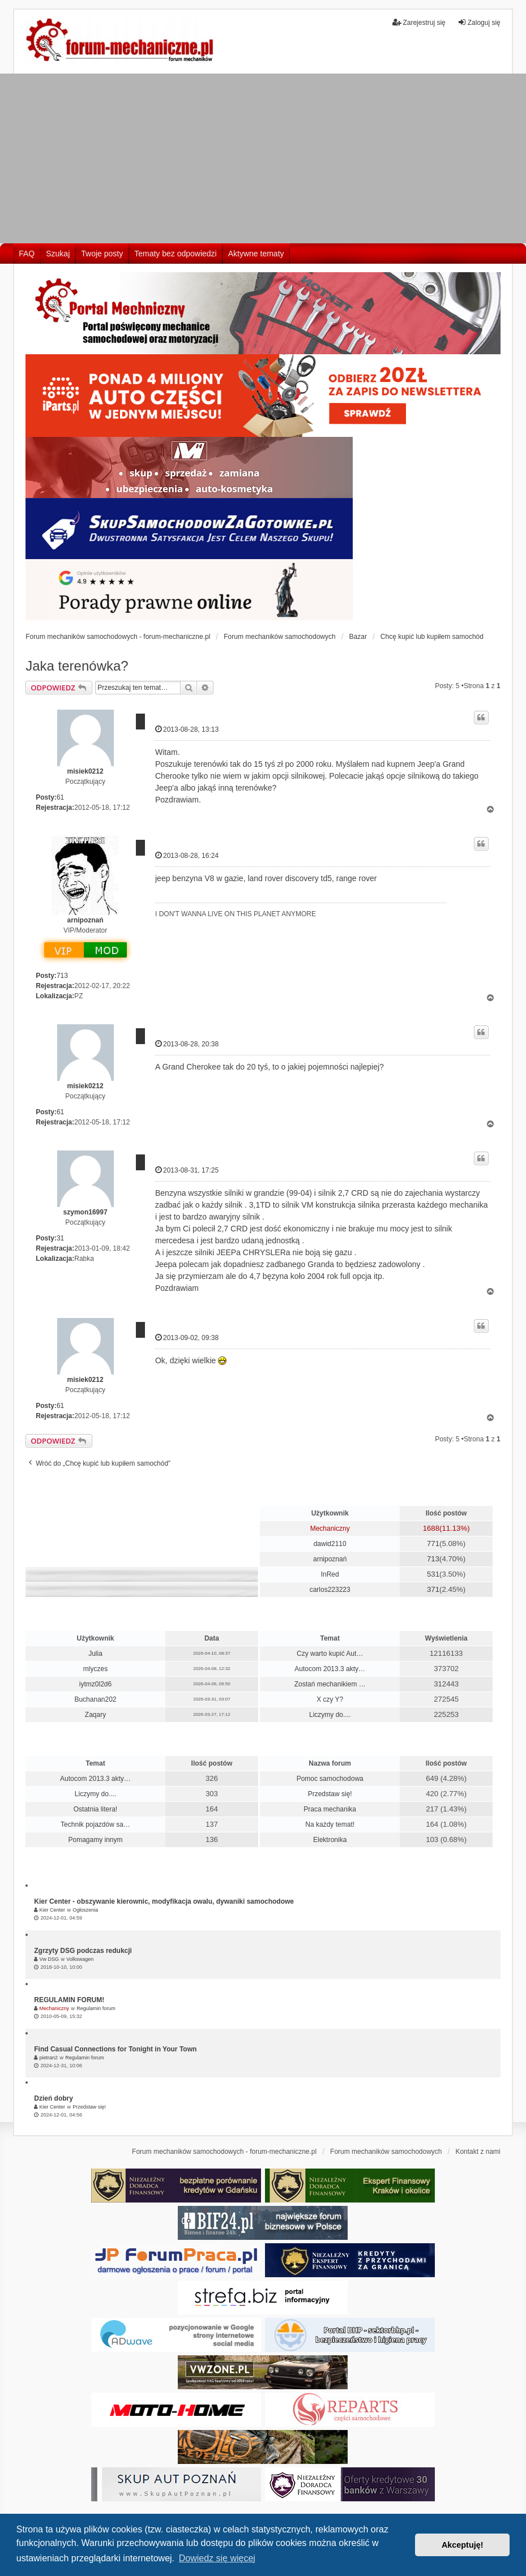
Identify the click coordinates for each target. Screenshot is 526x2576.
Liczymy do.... (329, 1715)
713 (62, 976)
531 (433, 1574)
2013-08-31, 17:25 (187, 1170)
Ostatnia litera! (95, 1809)
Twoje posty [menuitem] (102, 253)
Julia (95, 1654)
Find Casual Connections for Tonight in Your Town (115, 2049)
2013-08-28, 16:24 (187, 855)
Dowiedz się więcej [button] (217, 2558)
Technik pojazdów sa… (95, 1824)
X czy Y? (330, 1699)
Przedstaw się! (330, 1794)
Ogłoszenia (85, 1910)
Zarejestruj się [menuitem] (418, 22)
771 (433, 1543)
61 (60, 797)
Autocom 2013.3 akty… (329, 1669)
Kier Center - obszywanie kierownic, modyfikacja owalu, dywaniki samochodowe (164, 1901)
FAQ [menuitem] (27, 253)
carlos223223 (330, 1590)
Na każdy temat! (329, 1824)
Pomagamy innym (95, 1840)
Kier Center (53, 1910)
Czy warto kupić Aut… (330, 1654)
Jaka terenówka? (76, 665)
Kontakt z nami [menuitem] (477, 2152)
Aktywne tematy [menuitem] (256, 253)
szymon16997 (85, 1212)
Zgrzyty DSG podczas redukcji (83, 1951)
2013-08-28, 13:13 (187, 729)
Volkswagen (79, 1959)
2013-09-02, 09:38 (187, 1337)
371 (433, 1589)
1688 (431, 1528)
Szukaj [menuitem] (58, 253)
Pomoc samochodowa (330, 1779)
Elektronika (330, 1840)
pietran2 (49, 2057)
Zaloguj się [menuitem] (479, 22)
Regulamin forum (96, 2008)
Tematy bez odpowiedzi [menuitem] (175, 253)
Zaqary (95, 1715)
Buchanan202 (95, 1699)
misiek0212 (85, 771)
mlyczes (95, 1669)
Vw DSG (49, 1959)
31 (60, 1238)
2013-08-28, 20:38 (187, 1044)
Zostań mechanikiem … (330, 1684)
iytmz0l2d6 (95, 1684)
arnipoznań (85, 920)
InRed (330, 1574)
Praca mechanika (329, 1809)
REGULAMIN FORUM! (69, 2000)
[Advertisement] (263, 158)
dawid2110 (330, 1544)
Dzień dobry (53, 2098)
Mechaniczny (330, 1528)
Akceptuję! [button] (463, 2544)
